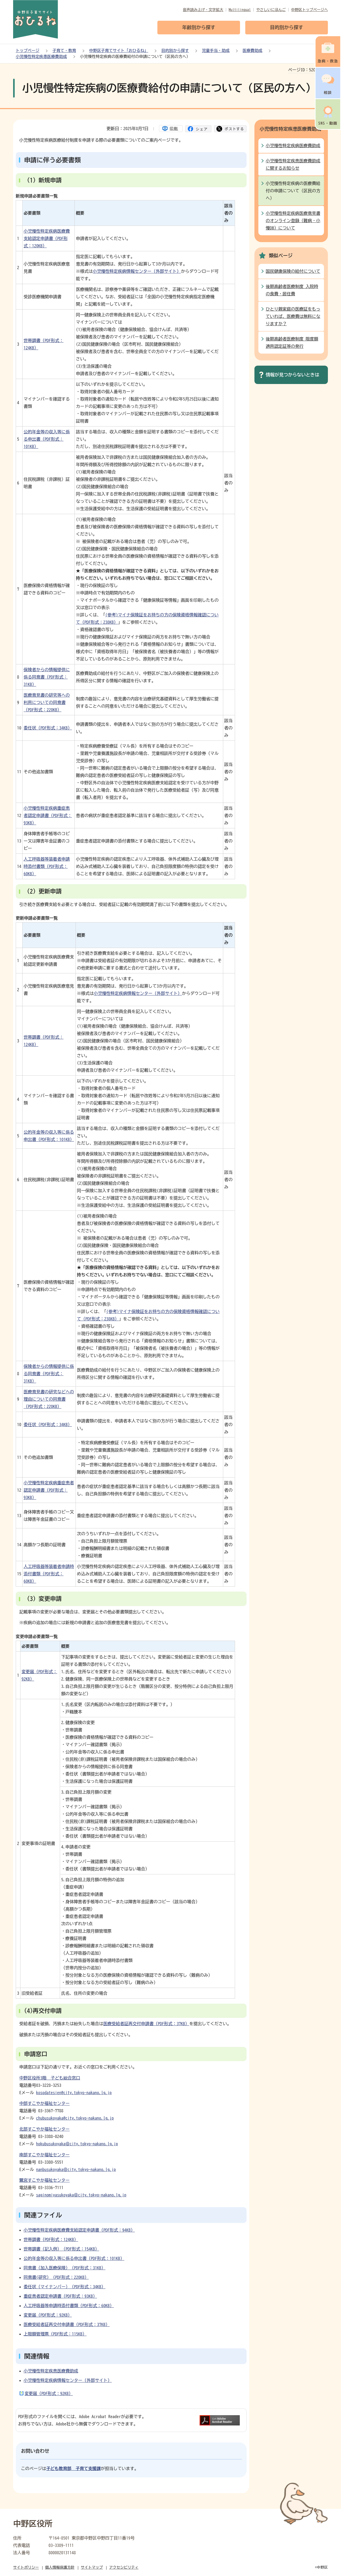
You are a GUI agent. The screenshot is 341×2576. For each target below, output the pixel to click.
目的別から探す (175, 50)
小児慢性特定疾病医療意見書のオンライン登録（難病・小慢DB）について (293, 220)
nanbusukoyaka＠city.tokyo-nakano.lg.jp (76, 2169)
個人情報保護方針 (59, 2567)
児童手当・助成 (216, 50)
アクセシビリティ (123, 2567)
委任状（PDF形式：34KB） (48, 728)
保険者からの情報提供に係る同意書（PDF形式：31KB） (47, 677)
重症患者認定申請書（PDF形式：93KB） (60, 2296)
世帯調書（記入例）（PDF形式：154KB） (61, 2249)
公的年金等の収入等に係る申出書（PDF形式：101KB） (47, 439)
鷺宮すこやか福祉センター (44, 2180)
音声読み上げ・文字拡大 (203, 10)
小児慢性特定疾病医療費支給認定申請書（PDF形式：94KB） (79, 2230)
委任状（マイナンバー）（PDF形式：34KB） (64, 2287)
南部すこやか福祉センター (44, 2155)
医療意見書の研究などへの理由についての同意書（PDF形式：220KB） (49, 1399)
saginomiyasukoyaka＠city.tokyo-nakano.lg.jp (81, 2195)
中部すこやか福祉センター (44, 2103)
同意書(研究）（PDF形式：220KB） (56, 2277)
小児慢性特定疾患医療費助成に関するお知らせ (293, 164)
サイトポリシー (26, 2567)
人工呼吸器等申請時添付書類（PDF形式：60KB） (69, 2305)
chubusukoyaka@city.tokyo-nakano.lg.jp (75, 2118)
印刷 (174, 128)
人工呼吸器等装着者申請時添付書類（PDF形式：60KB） (47, 866)
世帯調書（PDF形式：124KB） (51, 2239)
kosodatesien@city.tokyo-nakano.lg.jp (74, 2092)
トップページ (27, 50)
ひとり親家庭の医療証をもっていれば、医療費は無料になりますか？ (293, 316)
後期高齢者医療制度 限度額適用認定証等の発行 (292, 342)
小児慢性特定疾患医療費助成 (41, 56)
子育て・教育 (64, 50)
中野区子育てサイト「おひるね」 (118, 50)
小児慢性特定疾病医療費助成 (293, 145)
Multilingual (240, 10)
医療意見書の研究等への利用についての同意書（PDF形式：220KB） (47, 702)
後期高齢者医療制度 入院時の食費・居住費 (292, 290)
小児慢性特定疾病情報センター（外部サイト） (137, 271)
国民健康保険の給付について (293, 271)
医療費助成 (252, 50)
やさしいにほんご (271, 10)
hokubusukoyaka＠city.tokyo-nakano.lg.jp (77, 2144)
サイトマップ (92, 2567)
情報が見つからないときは (292, 374)
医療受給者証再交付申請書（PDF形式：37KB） (146, 2024)
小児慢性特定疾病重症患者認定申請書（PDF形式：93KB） (48, 815)
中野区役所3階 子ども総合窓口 (49, 2078)
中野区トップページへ (309, 10)
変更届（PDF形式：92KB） (48, 2315)
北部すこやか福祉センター (44, 2129)
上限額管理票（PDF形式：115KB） (55, 2334)
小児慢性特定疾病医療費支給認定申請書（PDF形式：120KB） (47, 238)
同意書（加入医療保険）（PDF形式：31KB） (64, 2268)
